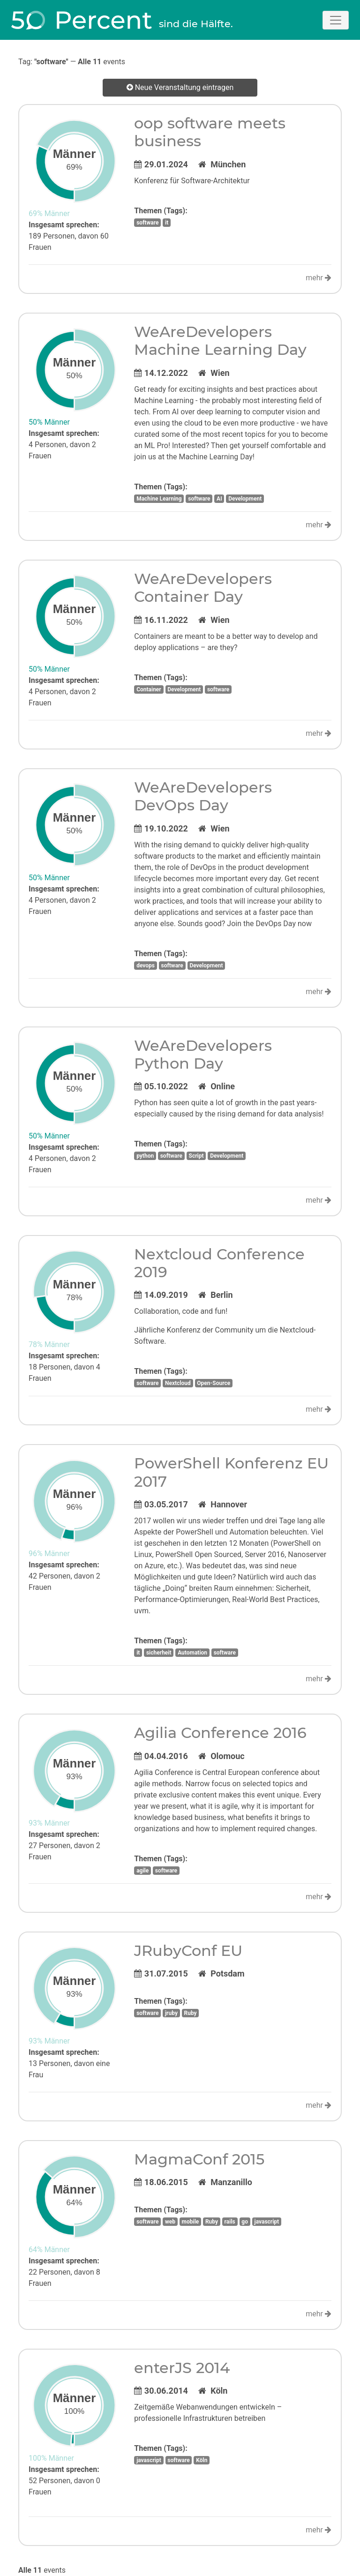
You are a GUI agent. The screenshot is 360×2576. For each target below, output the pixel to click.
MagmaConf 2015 (199, 2159)
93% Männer (49, 1823)
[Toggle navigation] (335, 20)
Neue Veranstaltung (180, 87)
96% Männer (49, 1553)
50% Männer (49, 422)
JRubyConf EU (188, 1950)
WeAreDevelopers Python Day (203, 1054)
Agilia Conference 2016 (220, 1732)
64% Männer (49, 2249)
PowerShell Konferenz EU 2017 (231, 1472)
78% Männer (49, 1344)
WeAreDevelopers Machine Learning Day (220, 340)
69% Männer (49, 213)
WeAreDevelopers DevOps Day (203, 796)
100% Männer (51, 2458)
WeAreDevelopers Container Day (203, 587)
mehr (318, 277)
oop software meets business (209, 132)
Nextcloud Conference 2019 (219, 1263)
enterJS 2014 (182, 2368)
